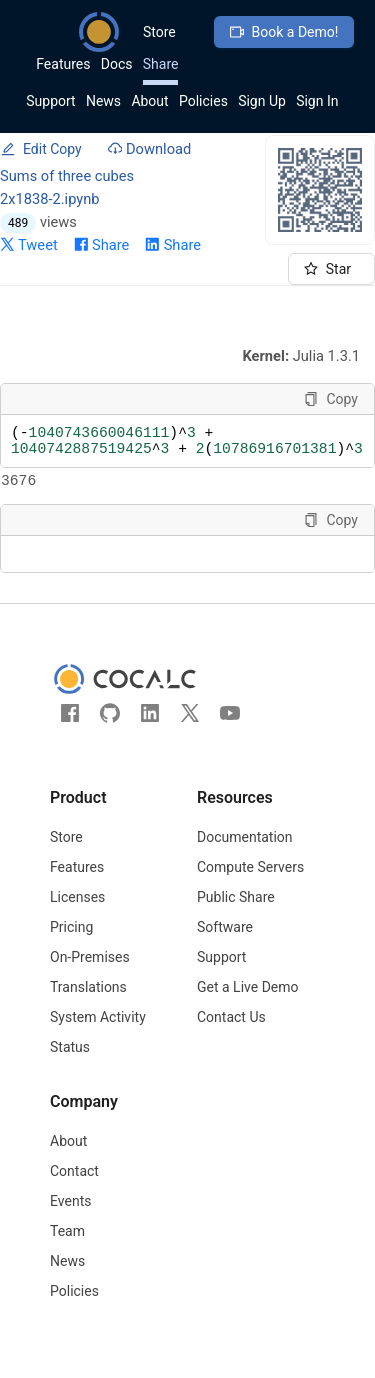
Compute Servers (250, 883)
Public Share (236, 913)
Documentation (245, 853)
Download (150, 149)
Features (63, 64)
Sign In (317, 101)
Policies (203, 101)
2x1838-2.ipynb (50, 199)
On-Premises (90, 973)
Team (67, 1247)
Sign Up (262, 101)
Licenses (77, 913)
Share (161, 64)
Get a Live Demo (248, 1003)
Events (70, 1217)
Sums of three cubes (67, 176)
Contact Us (231, 1033)
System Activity (98, 1033)
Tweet (29, 245)
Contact (74, 1187)
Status (70, 1063)
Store (159, 32)
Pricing (71, 943)
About (149, 101)
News (103, 101)
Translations (88, 1003)
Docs (117, 64)
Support (50, 101)
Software (225, 943)
